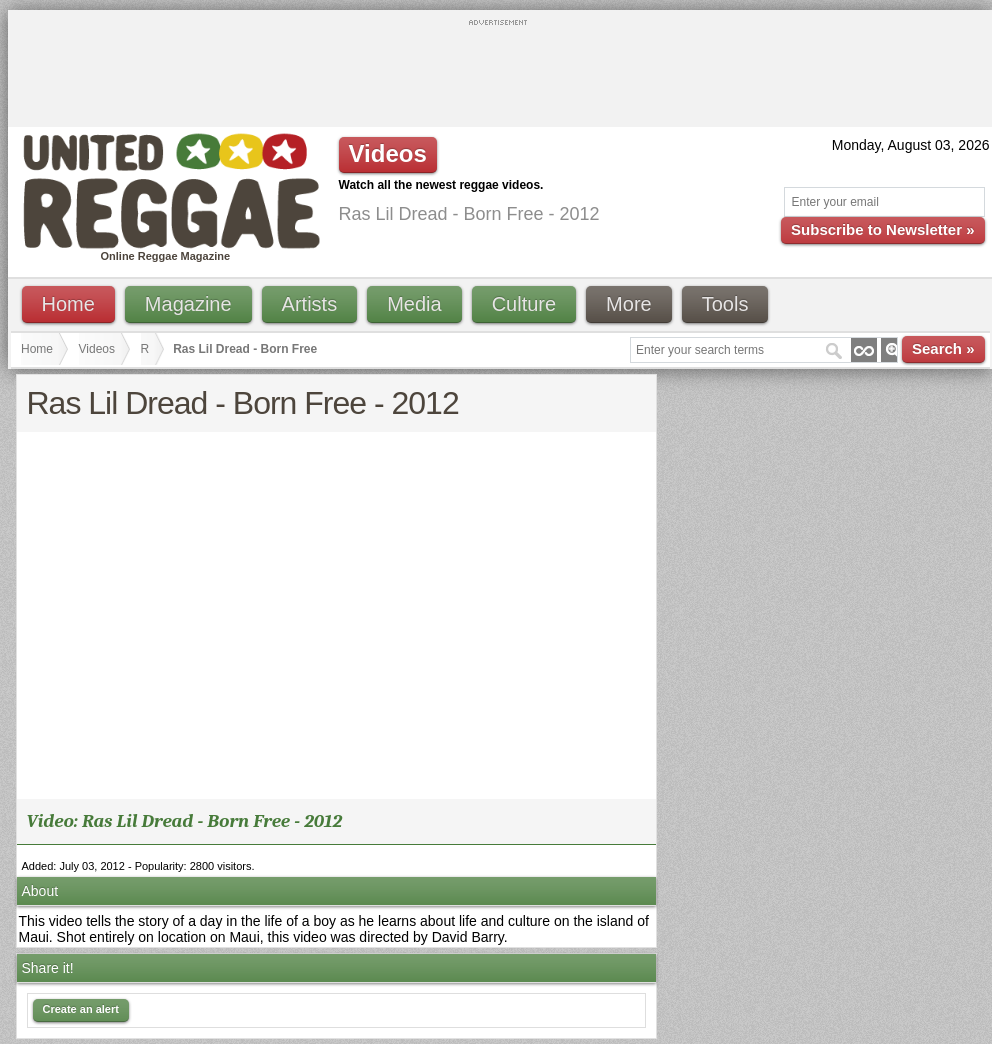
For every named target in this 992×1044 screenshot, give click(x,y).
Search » (943, 348)
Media (414, 304)
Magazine (188, 304)
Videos (97, 349)
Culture (524, 304)
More (629, 304)
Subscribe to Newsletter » (882, 229)
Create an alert (81, 1009)
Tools (725, 304)
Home (68, 304)
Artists (310, 304)
